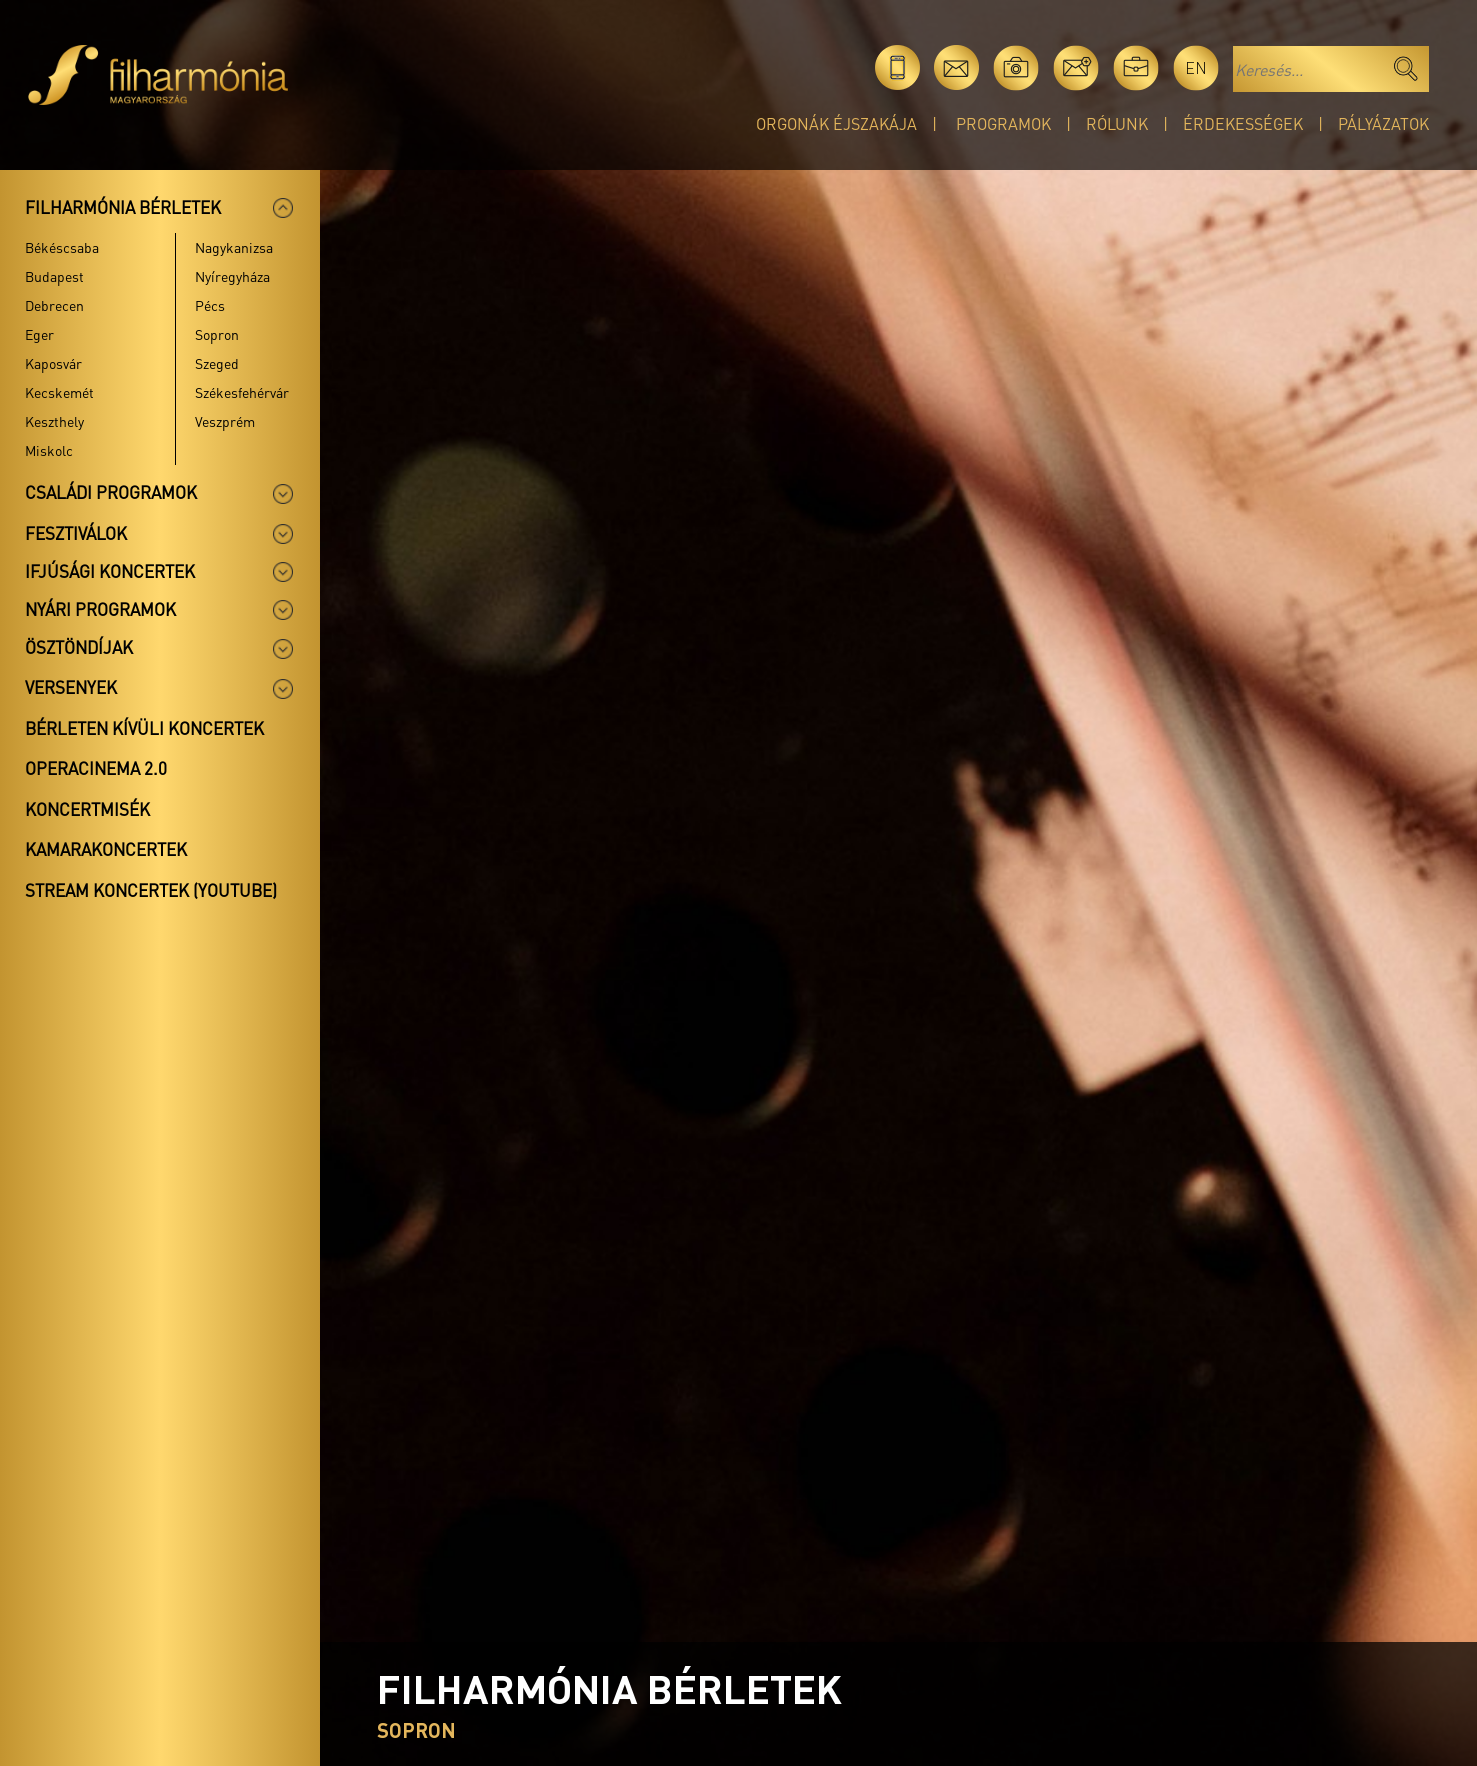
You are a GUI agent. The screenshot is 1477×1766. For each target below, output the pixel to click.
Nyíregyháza (232, 276)
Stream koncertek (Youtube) (151, 890)
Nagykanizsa (234, 247)
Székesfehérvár (242, 392)
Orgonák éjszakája (836, 123)
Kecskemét (59, 392)
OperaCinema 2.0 (96, 768)
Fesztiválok (76, 533)
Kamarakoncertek (106, 849)
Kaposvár (53, 363)
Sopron (217, 334)
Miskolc (49, 450)
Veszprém (225, 421)
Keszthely (54, 421)
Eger (39, 334)
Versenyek (71, 687)
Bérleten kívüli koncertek (144, 728)
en (1196, 67)
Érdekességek (1243, 123)
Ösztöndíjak (79, 647)
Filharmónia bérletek (123, 207)
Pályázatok (1383, 123)
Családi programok (111, 492)
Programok (1003, 123)
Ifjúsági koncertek (110, 571)
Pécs (210, 305)
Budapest (54, 276)
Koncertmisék (87, 809)
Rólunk (1117, 123)
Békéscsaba (62, 247)
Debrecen (54, 305)
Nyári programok (100, 609)
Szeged (217, 363)
